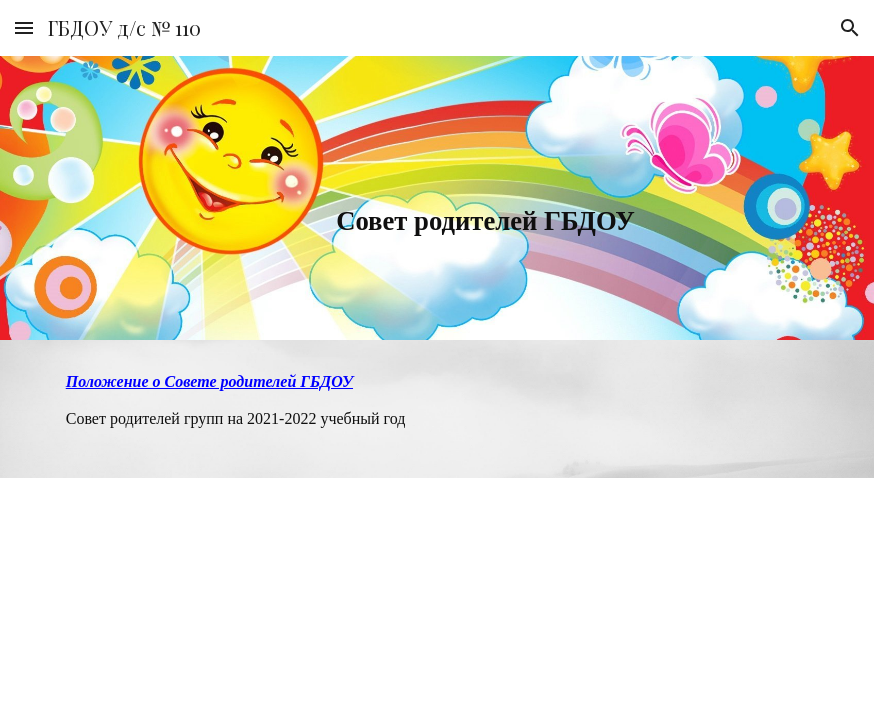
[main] (372, 198)
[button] (24, 27)
